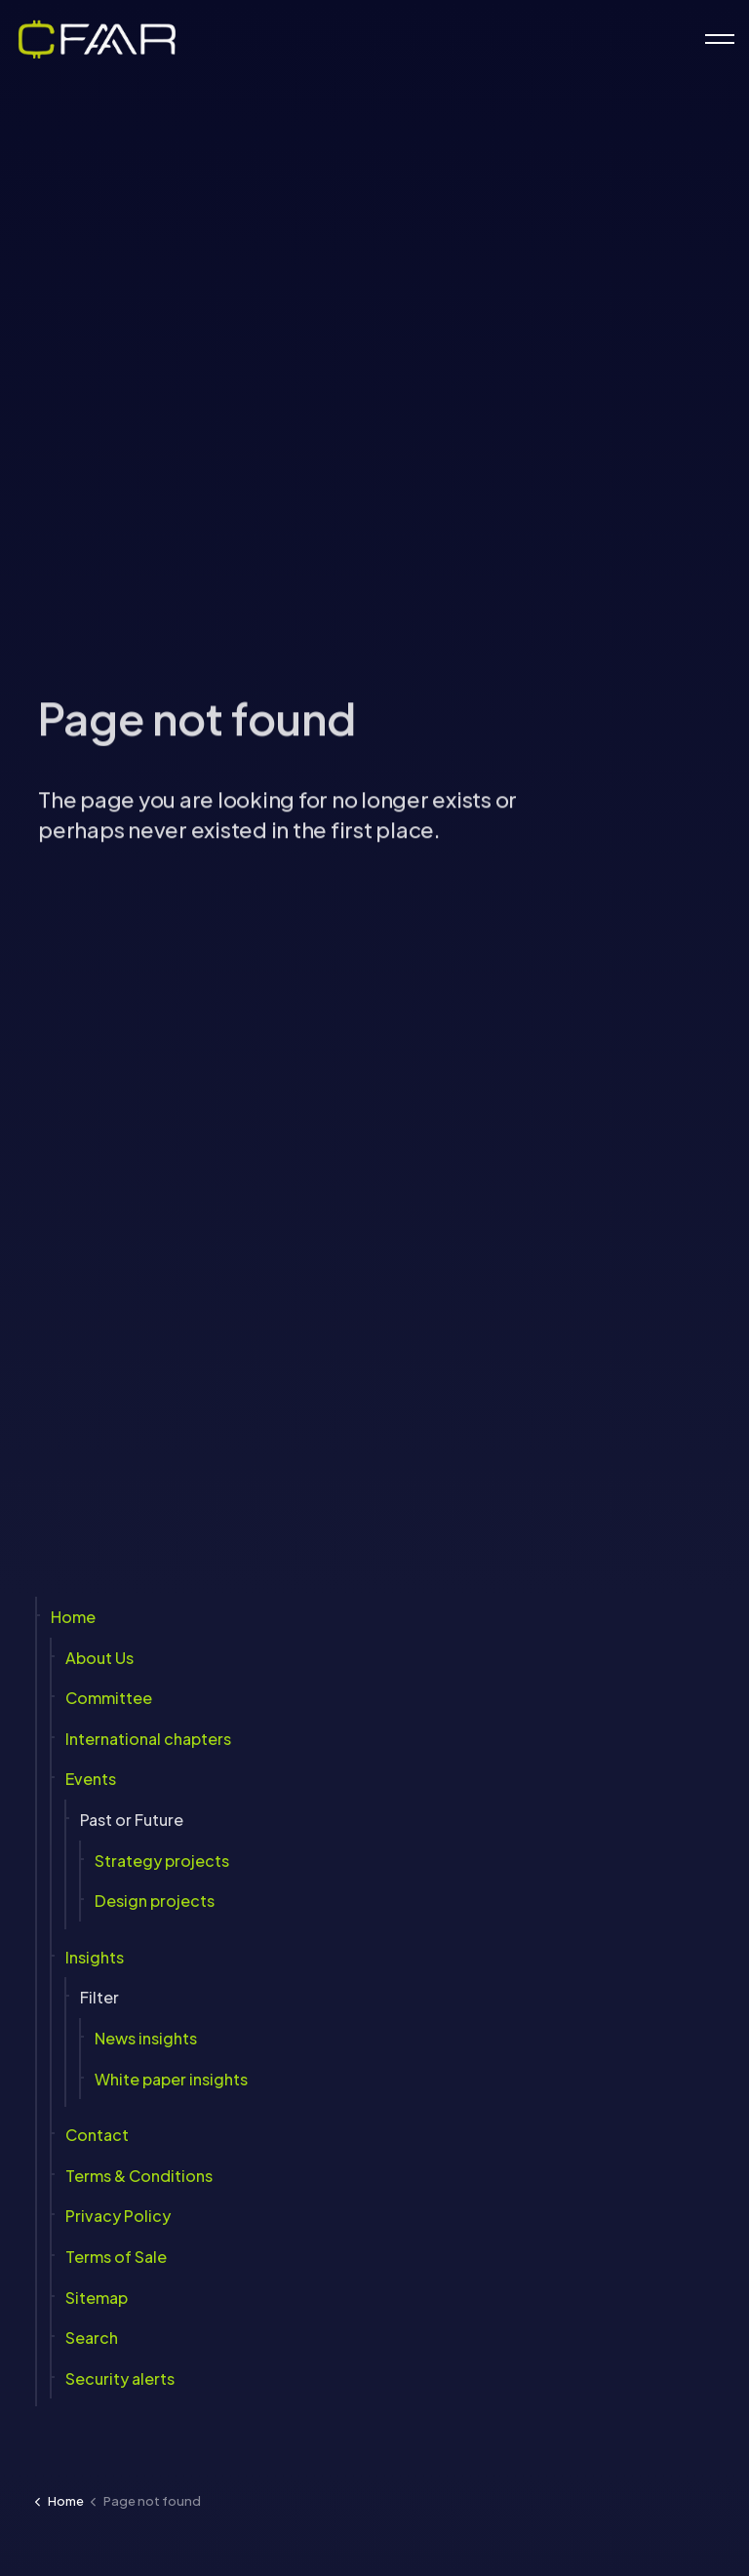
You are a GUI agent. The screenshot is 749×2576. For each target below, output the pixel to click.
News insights (146, 2038)
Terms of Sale (116, 2256)
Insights (94, 1956)
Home (73, 1616)
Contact (97, 2134)
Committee (108, 1697)
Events (90, 1778)
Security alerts (120, 2377)
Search (91, 2337)
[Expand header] (719, 39)
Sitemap (96, 2296)
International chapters (148, 1737)
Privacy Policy (118, 2215)
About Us (99, 1656)
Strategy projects (162, 1859)
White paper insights (171, 2078)
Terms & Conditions (139, 2174)
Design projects (155, 1900)
